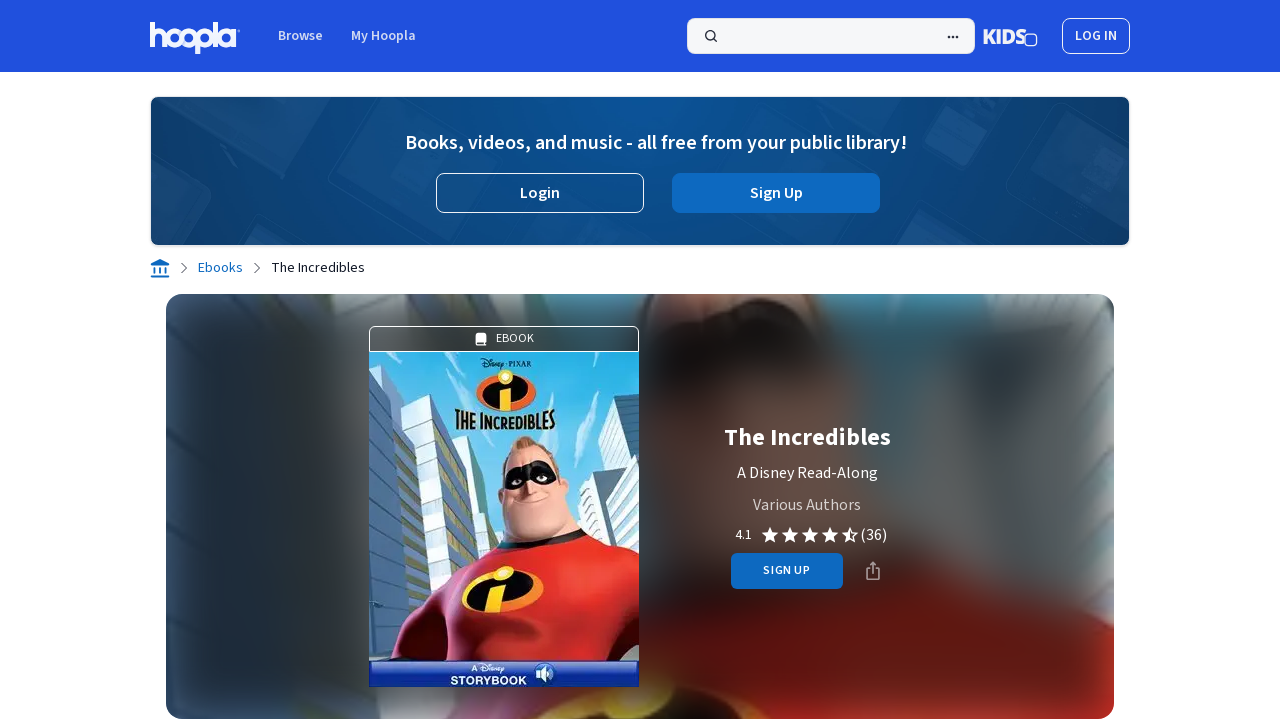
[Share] (873, 571)
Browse (300, 36)
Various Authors (807, 505)
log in (1096, 36)
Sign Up (776, 193)
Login (540, 193)
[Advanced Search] (953, 37)
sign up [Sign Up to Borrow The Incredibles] (786, 570)
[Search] (831, 36)
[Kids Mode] (1010, 36)
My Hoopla (383, 36)
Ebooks (220, 268)
